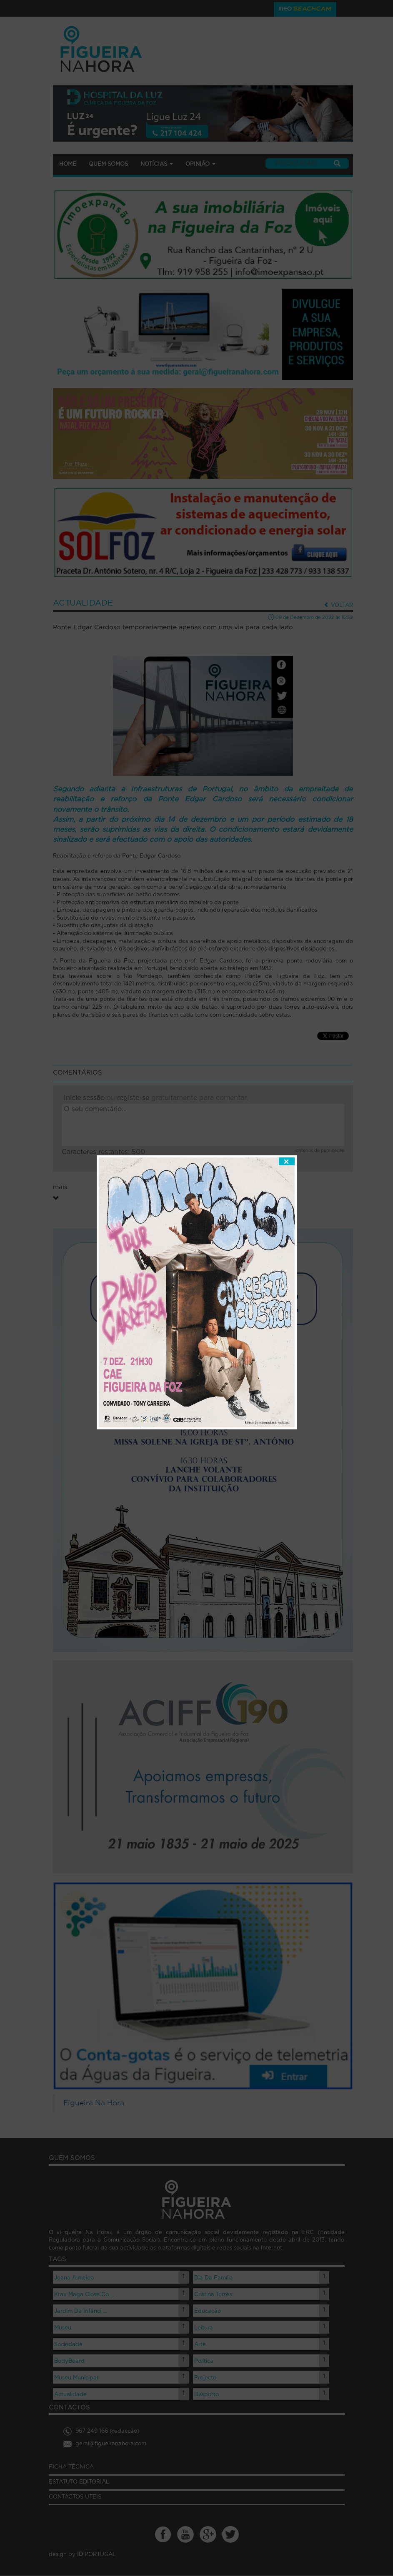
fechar (287, 1097)
